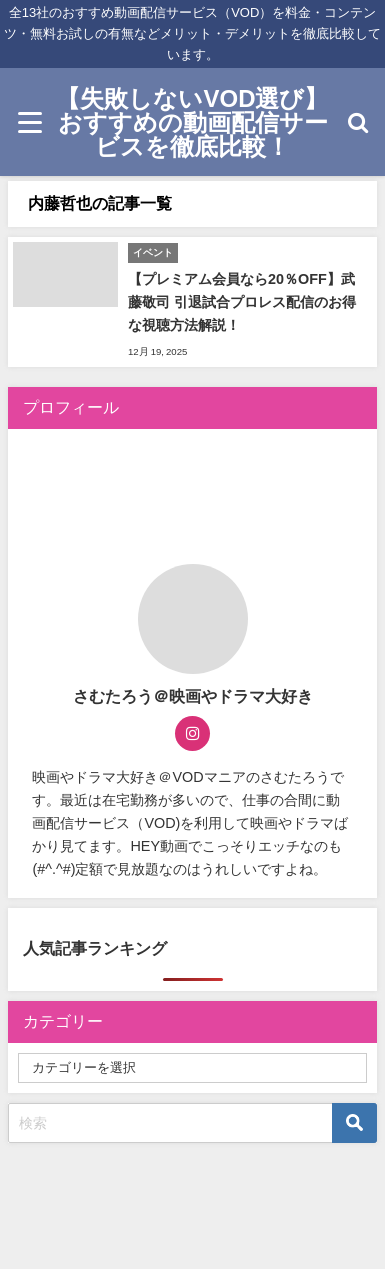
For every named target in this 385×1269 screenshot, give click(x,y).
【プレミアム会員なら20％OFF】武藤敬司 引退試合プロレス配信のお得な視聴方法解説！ (242, 302)
